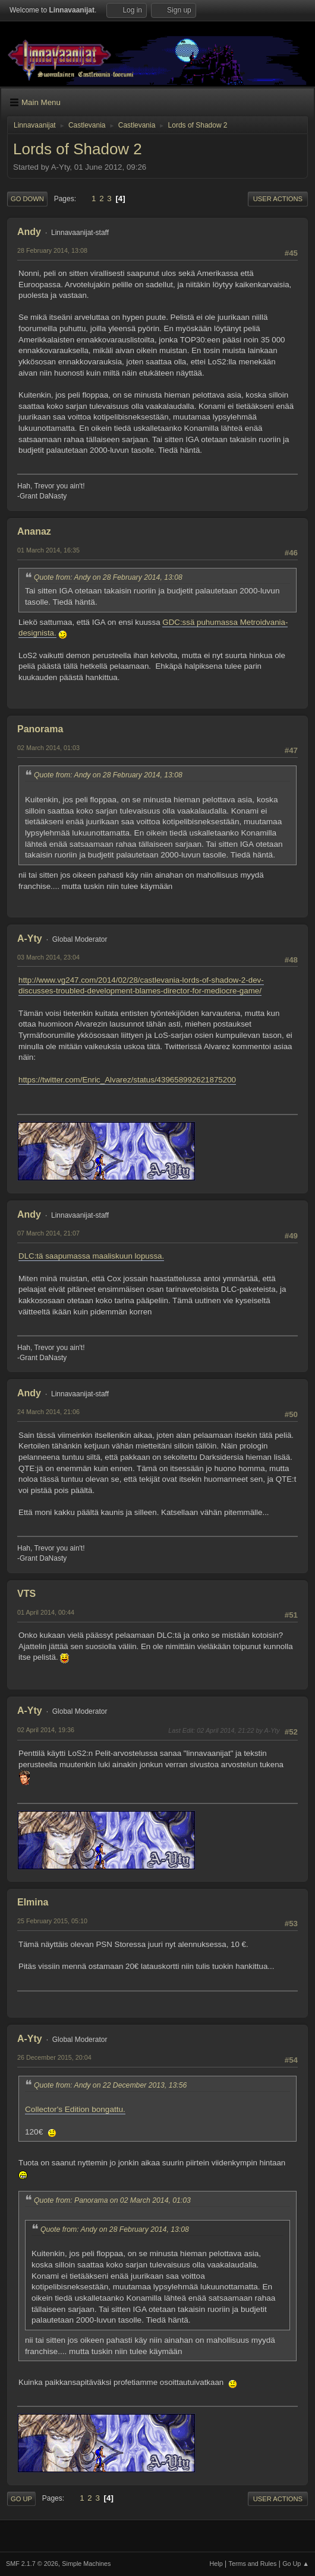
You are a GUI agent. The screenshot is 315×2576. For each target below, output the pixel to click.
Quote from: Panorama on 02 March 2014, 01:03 (112, 2200)
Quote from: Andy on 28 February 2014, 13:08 (108, 577)
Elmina (32, 1902)
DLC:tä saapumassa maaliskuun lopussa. (91, 1256)
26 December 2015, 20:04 (54, 2057)
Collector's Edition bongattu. (75, 2109)
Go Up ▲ (295, 2563)
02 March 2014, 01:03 (48, 747)
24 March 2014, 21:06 (48, 1411)
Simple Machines (86, 2563)
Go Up (21, 2498)
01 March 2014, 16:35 (48, 550)
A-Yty (29, 938)
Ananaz (34, 531)
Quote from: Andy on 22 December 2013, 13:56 (110, 2085)
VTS (26, 1594)
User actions (278, 198)
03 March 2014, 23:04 (48, 957)
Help (216, 2563)
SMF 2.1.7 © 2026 (32, 2563)
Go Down (27, 198)
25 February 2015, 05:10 (52, 1920)
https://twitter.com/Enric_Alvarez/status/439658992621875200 (127, 1079)
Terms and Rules (253, 2563)
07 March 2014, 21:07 (48, 1233)
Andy (29, 232)
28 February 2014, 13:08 (52, 250)
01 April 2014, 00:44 (45, 1612)
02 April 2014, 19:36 (45, 1729)
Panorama (40, 729)
